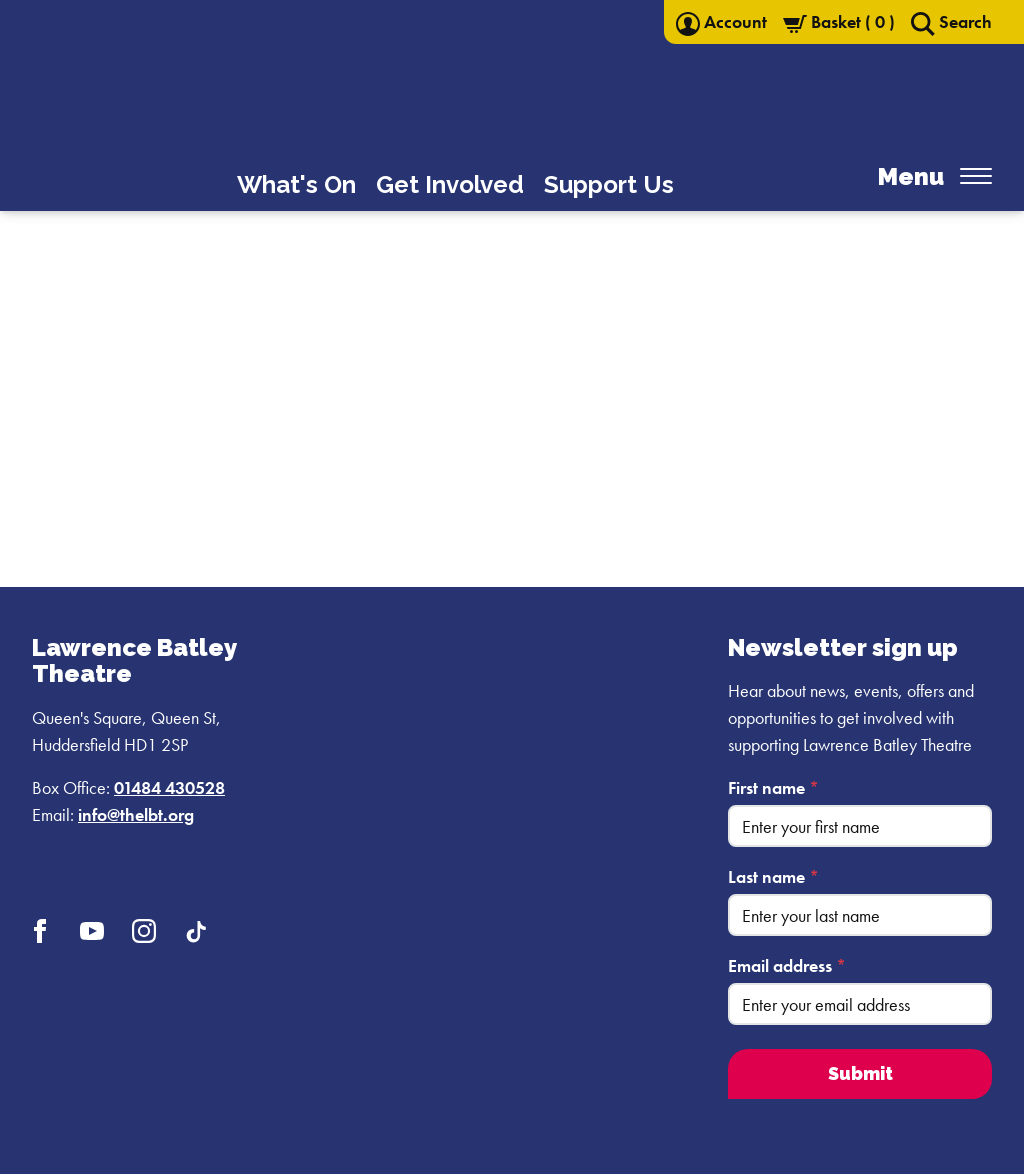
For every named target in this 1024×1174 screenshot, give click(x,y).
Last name (773, 876)
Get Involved (450, 184)
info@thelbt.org (136, 814)
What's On (296, 184)
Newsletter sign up (843, 647)
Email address (787, 965)
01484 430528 (169, 787)
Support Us (609, 184)
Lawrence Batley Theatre (134, 660)
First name (773, 787)
